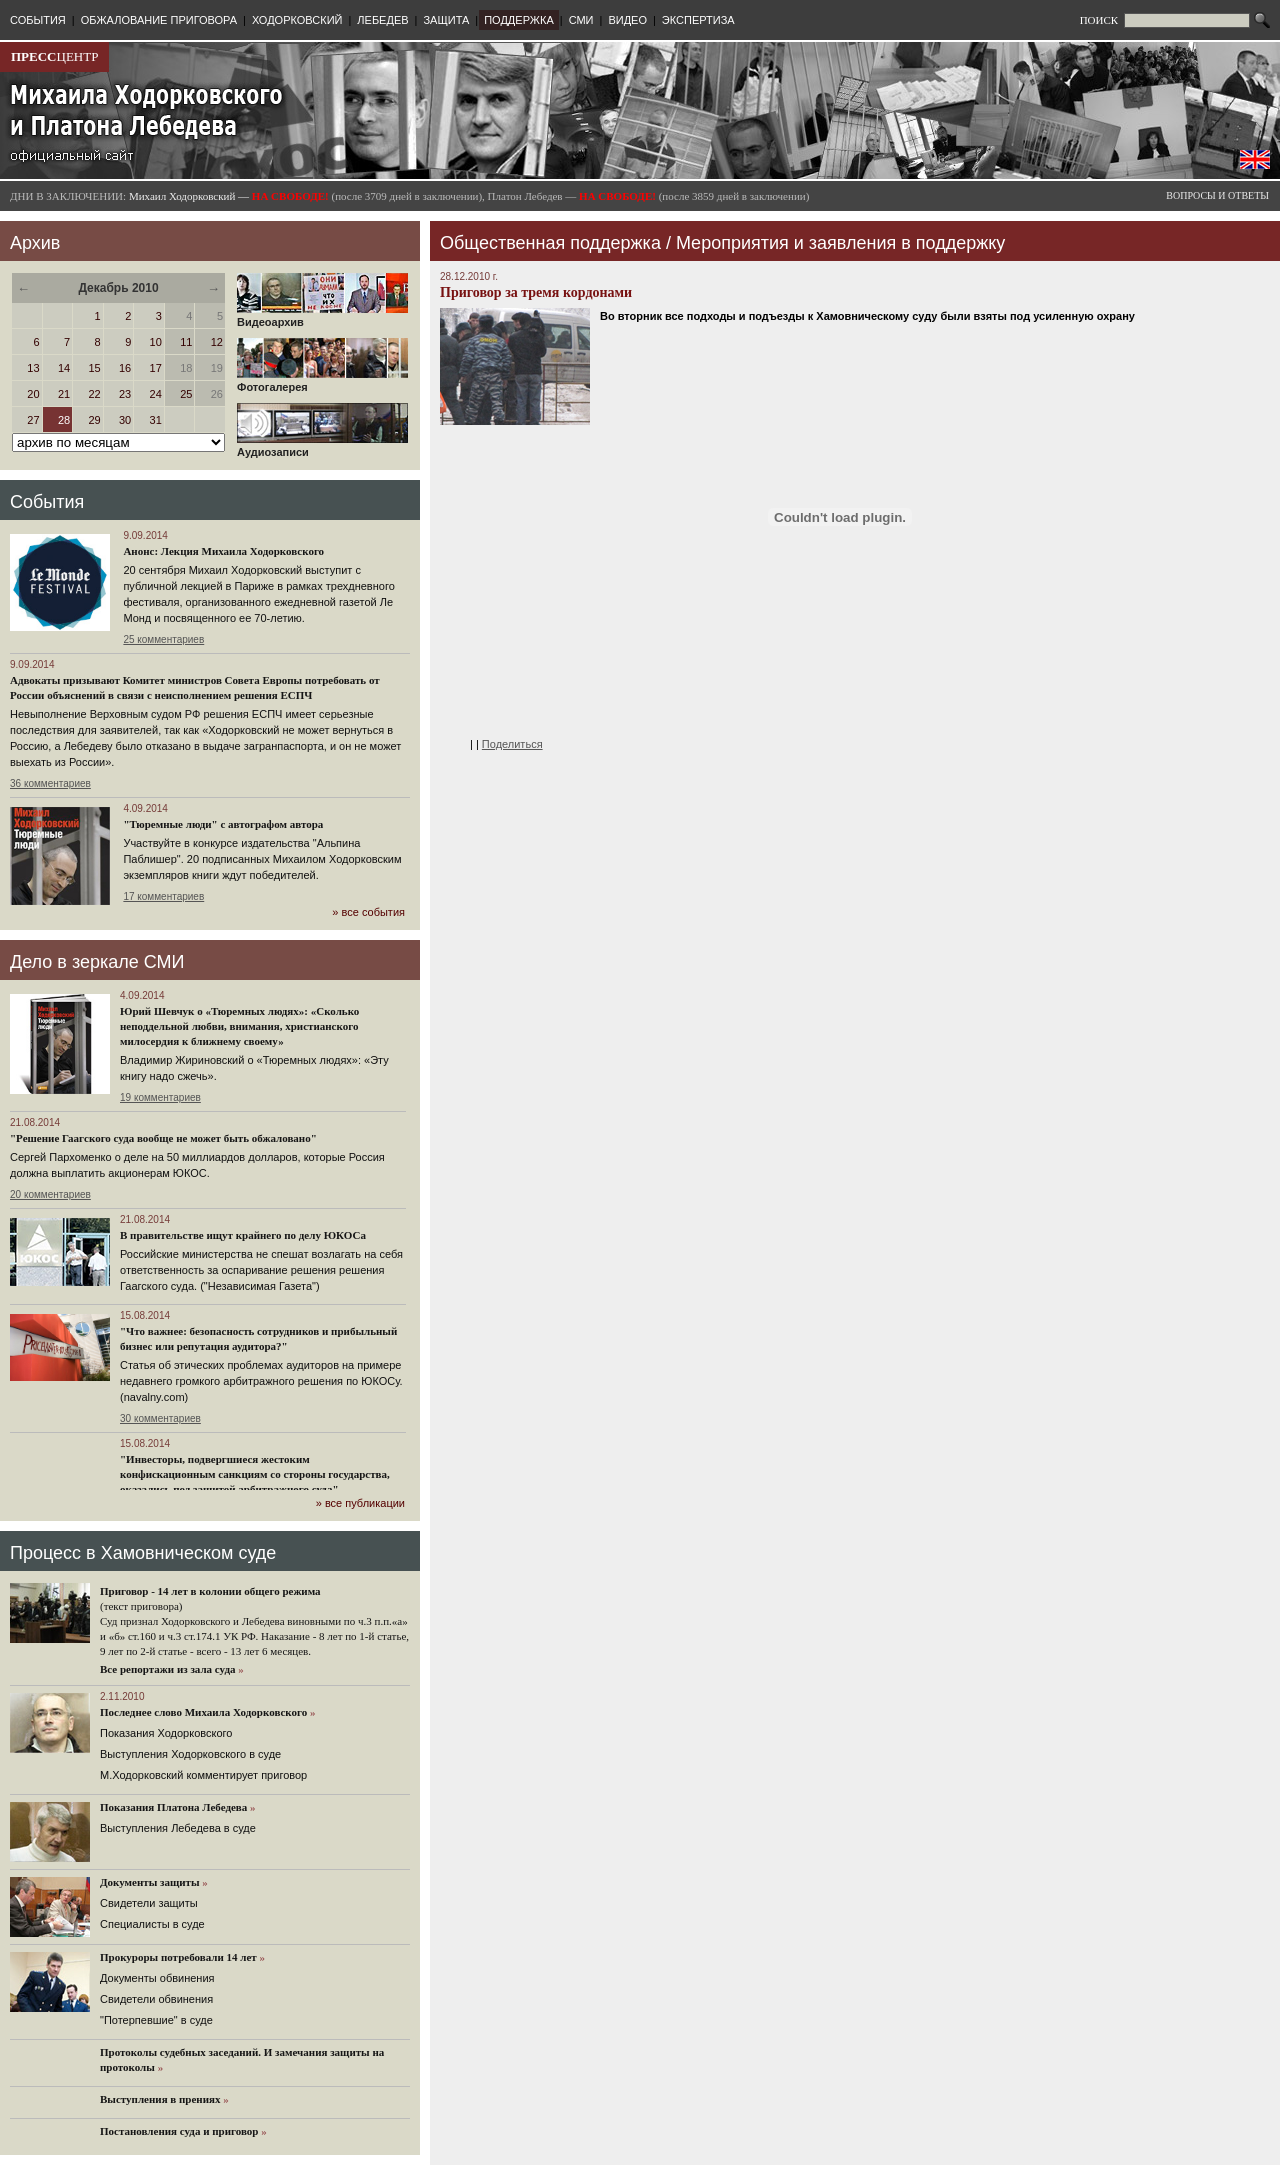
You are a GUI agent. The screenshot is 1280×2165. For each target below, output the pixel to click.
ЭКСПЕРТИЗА (698, 20)
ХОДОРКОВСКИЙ (297, 20)
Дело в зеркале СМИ (97, 962)
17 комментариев (163, 896)
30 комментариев (160, 1418)
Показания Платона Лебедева (173, 1807)
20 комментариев (50, 1194)
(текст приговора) (141, 1606)
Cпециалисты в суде (152, 1924)
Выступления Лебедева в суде (178, 1828)
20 (33, 394)
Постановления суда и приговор (179, 2131)
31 (156, 420)
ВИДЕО (627, 20)
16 (125, 368)
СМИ (581, 20)
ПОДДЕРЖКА (519, 20)
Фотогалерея (322, 382)
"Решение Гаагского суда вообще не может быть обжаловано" (163, 1138)
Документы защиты (150, 1882)
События (47, 502)
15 (94, 368)
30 (125, 420)
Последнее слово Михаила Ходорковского (203, 1712)
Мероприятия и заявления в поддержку (840, 243)
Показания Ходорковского (166, 1733)
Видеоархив (322, 317)
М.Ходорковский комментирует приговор (203, 1775)
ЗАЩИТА (446, 20)
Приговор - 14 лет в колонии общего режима (210, 1591)
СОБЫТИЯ (38, 20)
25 (186, 394)
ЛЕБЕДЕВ (382, 20)
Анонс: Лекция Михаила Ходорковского (223, 551)
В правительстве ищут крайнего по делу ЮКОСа (243, 1235)
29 (94, 420)
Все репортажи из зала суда (167, 1669)
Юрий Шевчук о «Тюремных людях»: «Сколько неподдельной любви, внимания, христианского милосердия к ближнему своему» (239, 1026)
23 (125, 394)
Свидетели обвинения (156, 1999)
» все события (368, 912)
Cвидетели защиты (149, 1903)
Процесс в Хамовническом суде (143, 1553)
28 (64, 420)
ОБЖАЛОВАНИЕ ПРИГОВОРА (159, 20)
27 (33, 420)
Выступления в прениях (160, 2099)
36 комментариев (50, 783)
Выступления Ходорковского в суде (190, 1754)
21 (64, 394)
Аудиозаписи (322, 447)
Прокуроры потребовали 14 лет (178, 1957)
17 (156, 368)
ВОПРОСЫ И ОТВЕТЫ (1217, 195)
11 (186, 342)
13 (33, 368)
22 (94, 394)
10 (156, 342)
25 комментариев (163, 639)
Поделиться (512, 744)
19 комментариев (160, 1097)
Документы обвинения (157, 1978)
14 (64, 368)
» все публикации (360, 1503)
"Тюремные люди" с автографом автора (223, 824)
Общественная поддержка (550, 243)
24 (156, 394)
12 (217, 342)
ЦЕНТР (54, 56)
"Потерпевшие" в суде (156, 2020)
